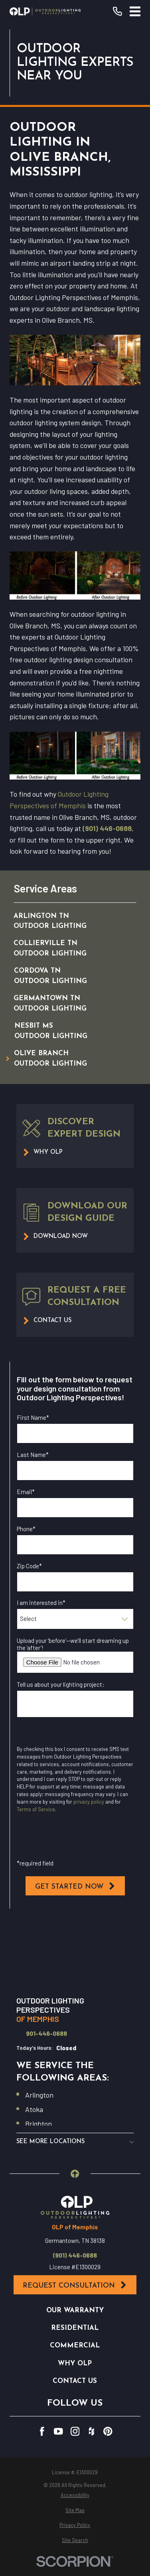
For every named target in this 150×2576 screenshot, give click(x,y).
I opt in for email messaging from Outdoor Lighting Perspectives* (72, 1736)
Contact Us (75, 2381)
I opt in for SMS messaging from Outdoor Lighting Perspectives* (71, 1842)
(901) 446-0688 (107, 828)
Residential (75, 2328)
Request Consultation (75, 2285)
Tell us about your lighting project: (61, 1684)
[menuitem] (67, 921)
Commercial (75, 2345)
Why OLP (75, 2363)
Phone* (26, 1528)
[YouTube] (58, 2431)
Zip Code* (29, 1565)
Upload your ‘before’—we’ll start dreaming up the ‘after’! (73, 1644)
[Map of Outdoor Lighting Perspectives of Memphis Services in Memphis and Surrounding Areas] (75, 1954)
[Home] (45, 11)
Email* (26, 1491)
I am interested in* (41, 1602)
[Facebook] (42, 2431)
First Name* (33, 1417)
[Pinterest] (107, 2431)
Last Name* (33, 1454)
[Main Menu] (135, 11)
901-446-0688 (46, 2034)
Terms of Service (36, 1809)
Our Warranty (75, 2310)
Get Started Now (75, 1886)
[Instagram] (75, 2431)
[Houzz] (91, 2431)
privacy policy (88, 1801)
